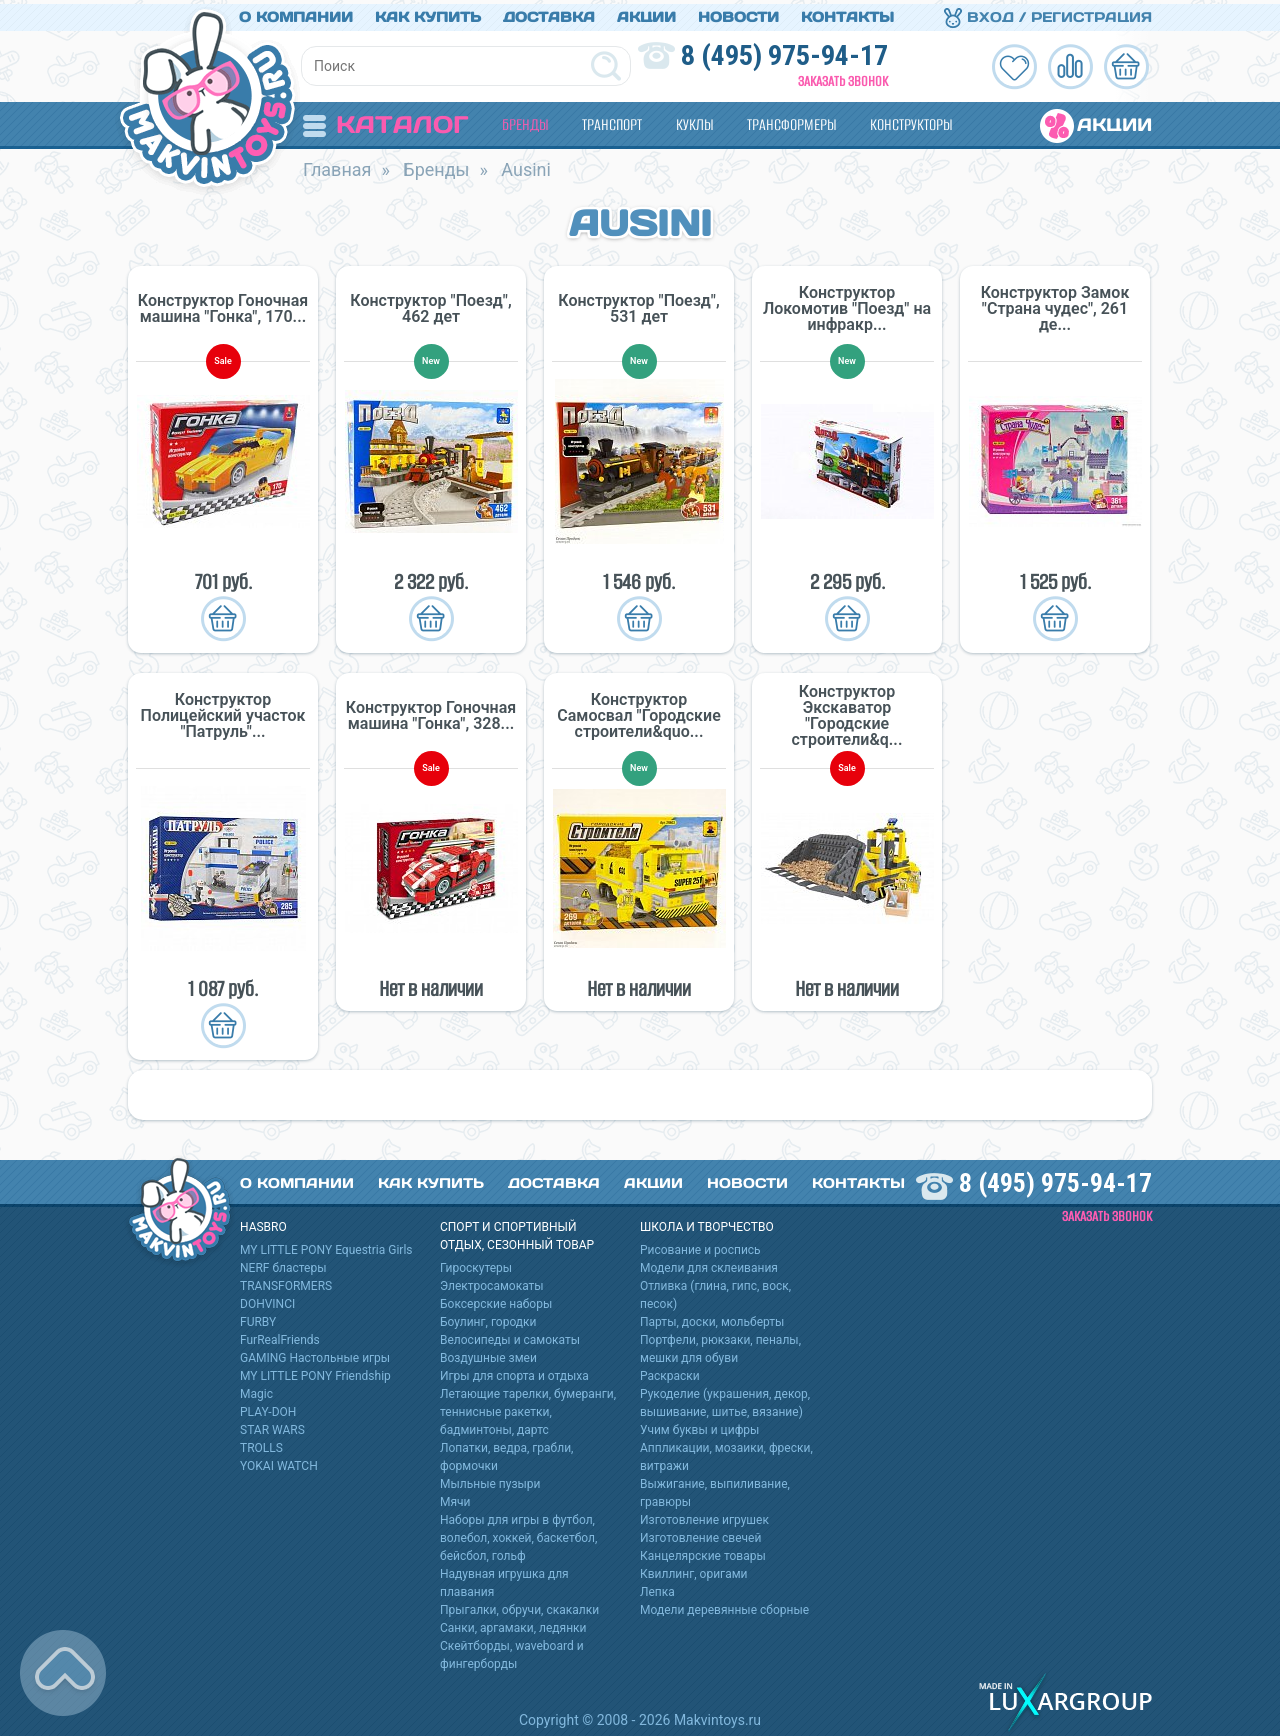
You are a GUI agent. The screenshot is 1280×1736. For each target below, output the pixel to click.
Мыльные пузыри (490, 1480)
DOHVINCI (267, 1300)
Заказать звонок (843, 77)
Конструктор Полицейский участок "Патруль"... (223, 712)
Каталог (385, 120)
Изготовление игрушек (704, 1516)
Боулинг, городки (488, 1318)
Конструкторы (911, 120)
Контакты (847, 13)
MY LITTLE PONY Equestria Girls (326, 1246)
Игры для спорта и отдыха (514, 1372)
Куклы (694, 120)
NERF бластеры (283, 1264)
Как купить (428, 13)
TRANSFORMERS (286, 1282)
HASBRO (263, 1223)
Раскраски (670, 1372)
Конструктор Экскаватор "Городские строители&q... (847, 712)
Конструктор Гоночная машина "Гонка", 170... (223, 305)
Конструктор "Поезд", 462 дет (430, 305)
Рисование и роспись (700, 1246)
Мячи (455, 1498)
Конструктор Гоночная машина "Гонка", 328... (431, 712)
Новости (738, 13)
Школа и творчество (707, 1223)
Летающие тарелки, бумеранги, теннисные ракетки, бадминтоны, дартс (528, 1408)
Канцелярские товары (703, 1552)
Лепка (657, 1588)
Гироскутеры (476, 1264)
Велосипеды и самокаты (510, 1336)
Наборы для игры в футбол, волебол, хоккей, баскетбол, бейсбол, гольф (518, 1534)
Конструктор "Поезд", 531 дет (638, 305)
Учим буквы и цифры (699, 1426)
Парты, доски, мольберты (712, 1318)
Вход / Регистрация (1048, 13)
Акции (646, 13)
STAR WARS (272, 1426)
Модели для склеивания (709, 1264)
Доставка (549, 13)
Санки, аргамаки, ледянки (513, 1624)
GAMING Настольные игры (315, 1354)
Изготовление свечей (700, 1534)
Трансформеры (791, 120)
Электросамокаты (492, 1282)
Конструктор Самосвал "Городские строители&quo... (639, 712)
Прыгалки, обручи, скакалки (519, 1606)
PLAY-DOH (268, 1408)
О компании (296, 13)
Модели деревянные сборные (724, 1606)
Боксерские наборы (496, 1300)
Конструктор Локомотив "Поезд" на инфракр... (847, 305)
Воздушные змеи (488, 1354)
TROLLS (261, 1444)
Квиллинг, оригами (694, 1570)
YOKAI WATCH (279, 1462)
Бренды (525, 120)
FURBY (258, 1318)
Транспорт (612, 120)
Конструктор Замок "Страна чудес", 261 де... (1055, 305)
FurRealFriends (280, 1336)
